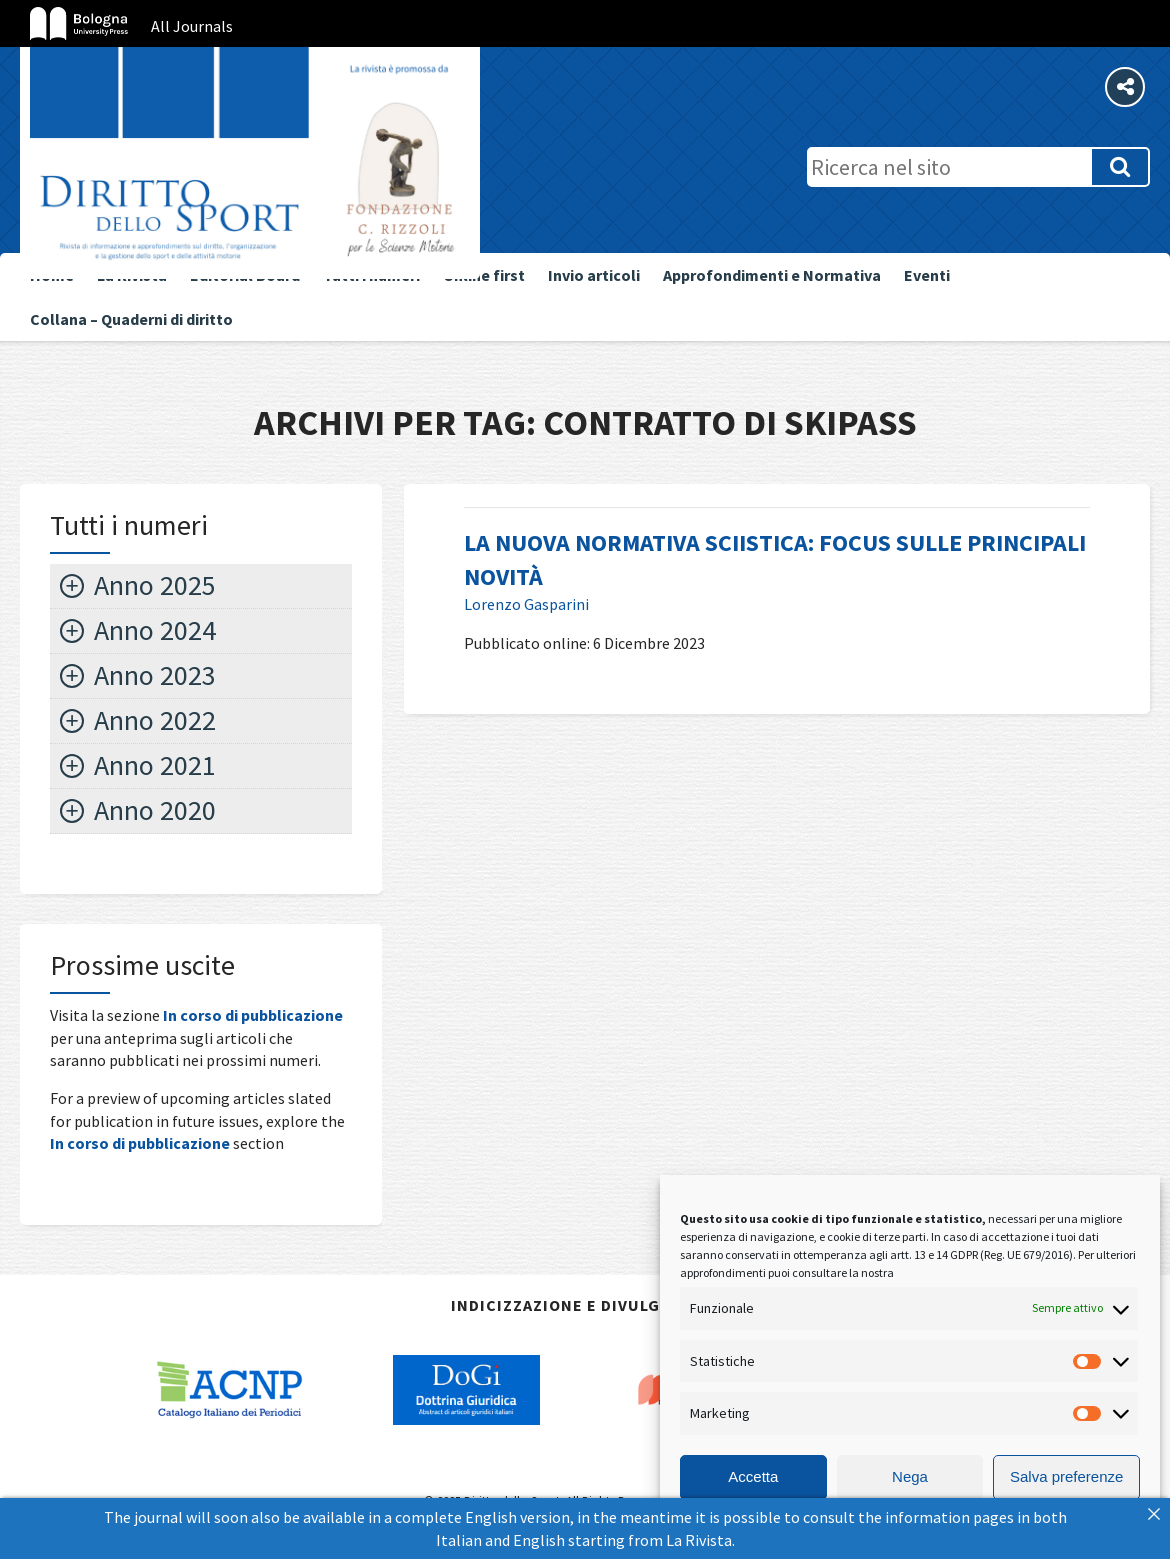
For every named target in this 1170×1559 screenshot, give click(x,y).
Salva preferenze (1066, 1476)
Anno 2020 (155, 810)
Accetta (753, 1476)
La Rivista (699, 1540)
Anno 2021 (155, 765)
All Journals (192, 26)
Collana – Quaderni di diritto (131, 319)
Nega (910, 1476)
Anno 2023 (155, 675)
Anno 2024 (155, 630)
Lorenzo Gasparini (526, 604)
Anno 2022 (155, 720)
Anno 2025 (155, 585)
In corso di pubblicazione (253, 1015)
